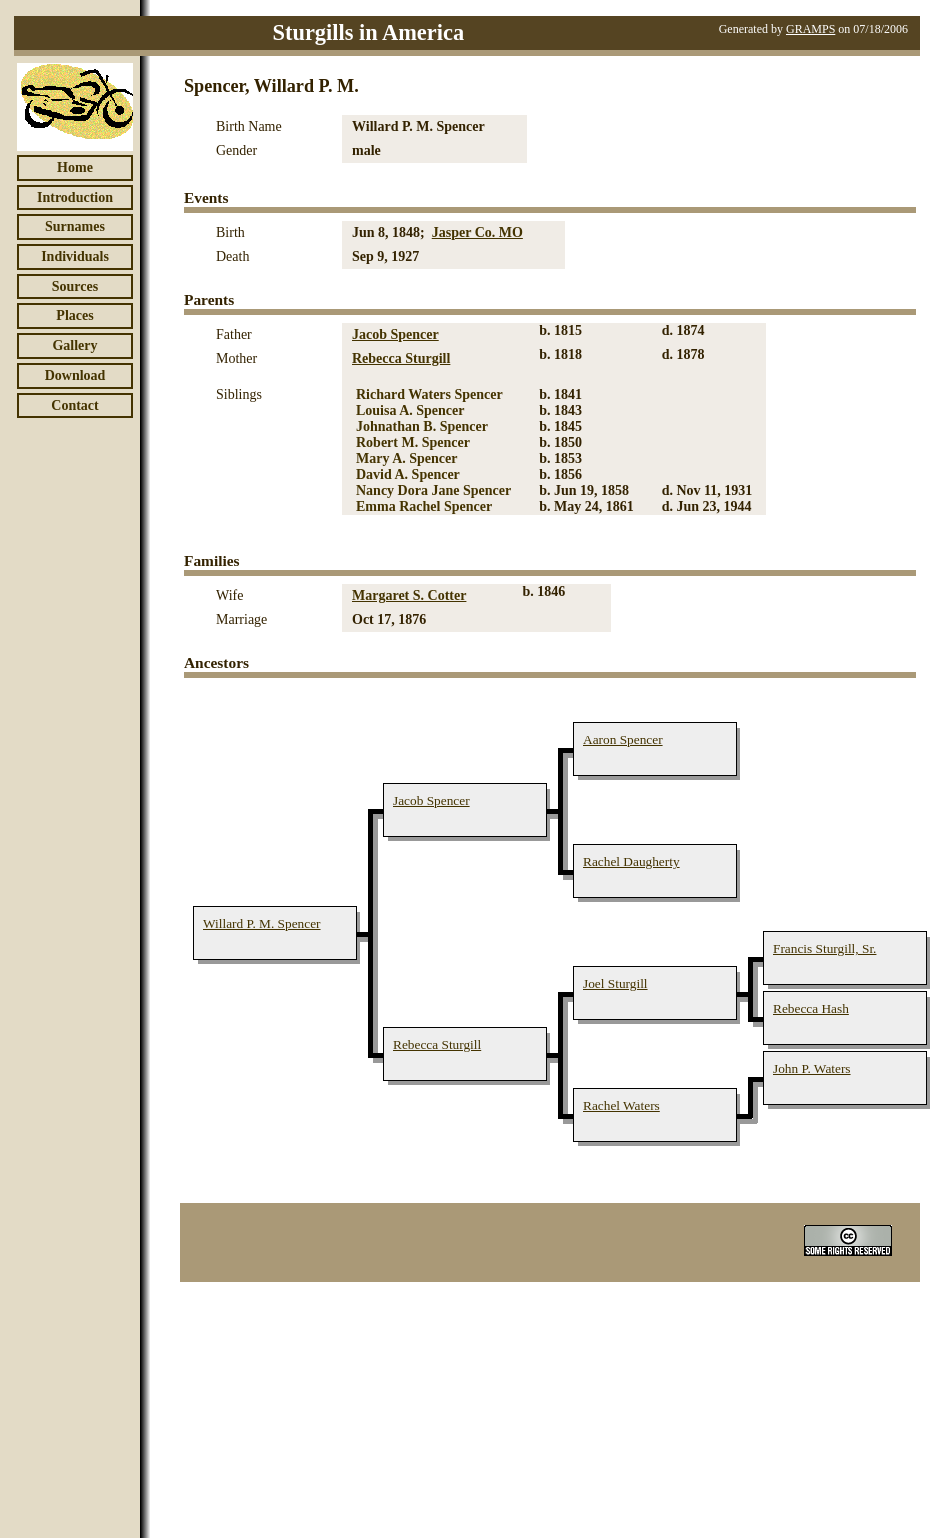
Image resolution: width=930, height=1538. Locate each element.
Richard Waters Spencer (429, 394)
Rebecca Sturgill (401, 358)
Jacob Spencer (395, 334)
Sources (75, 286)
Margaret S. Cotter (409, 595)
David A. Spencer (408, 474)
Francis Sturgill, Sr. (824, 948)
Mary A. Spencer (406, 458)
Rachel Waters (621, 1105)
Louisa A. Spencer (410, 410)
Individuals (75, 256)
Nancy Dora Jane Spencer (433, 490)
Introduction (75, 197)
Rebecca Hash (811, 1008)
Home (75, 167)
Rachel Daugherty (631, 861)
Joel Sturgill (615, 983)
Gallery (74, 345)
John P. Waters (812, 1068)
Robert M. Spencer (413, 442)
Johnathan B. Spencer (422, 426)
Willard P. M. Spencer (262, 923)
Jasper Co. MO (477, 232)
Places (74, 315)
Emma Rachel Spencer (424, 506)
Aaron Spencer (623, 739)
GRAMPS (810, 29)
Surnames (75, 226)
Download (75, 375)
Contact (74, 405)
